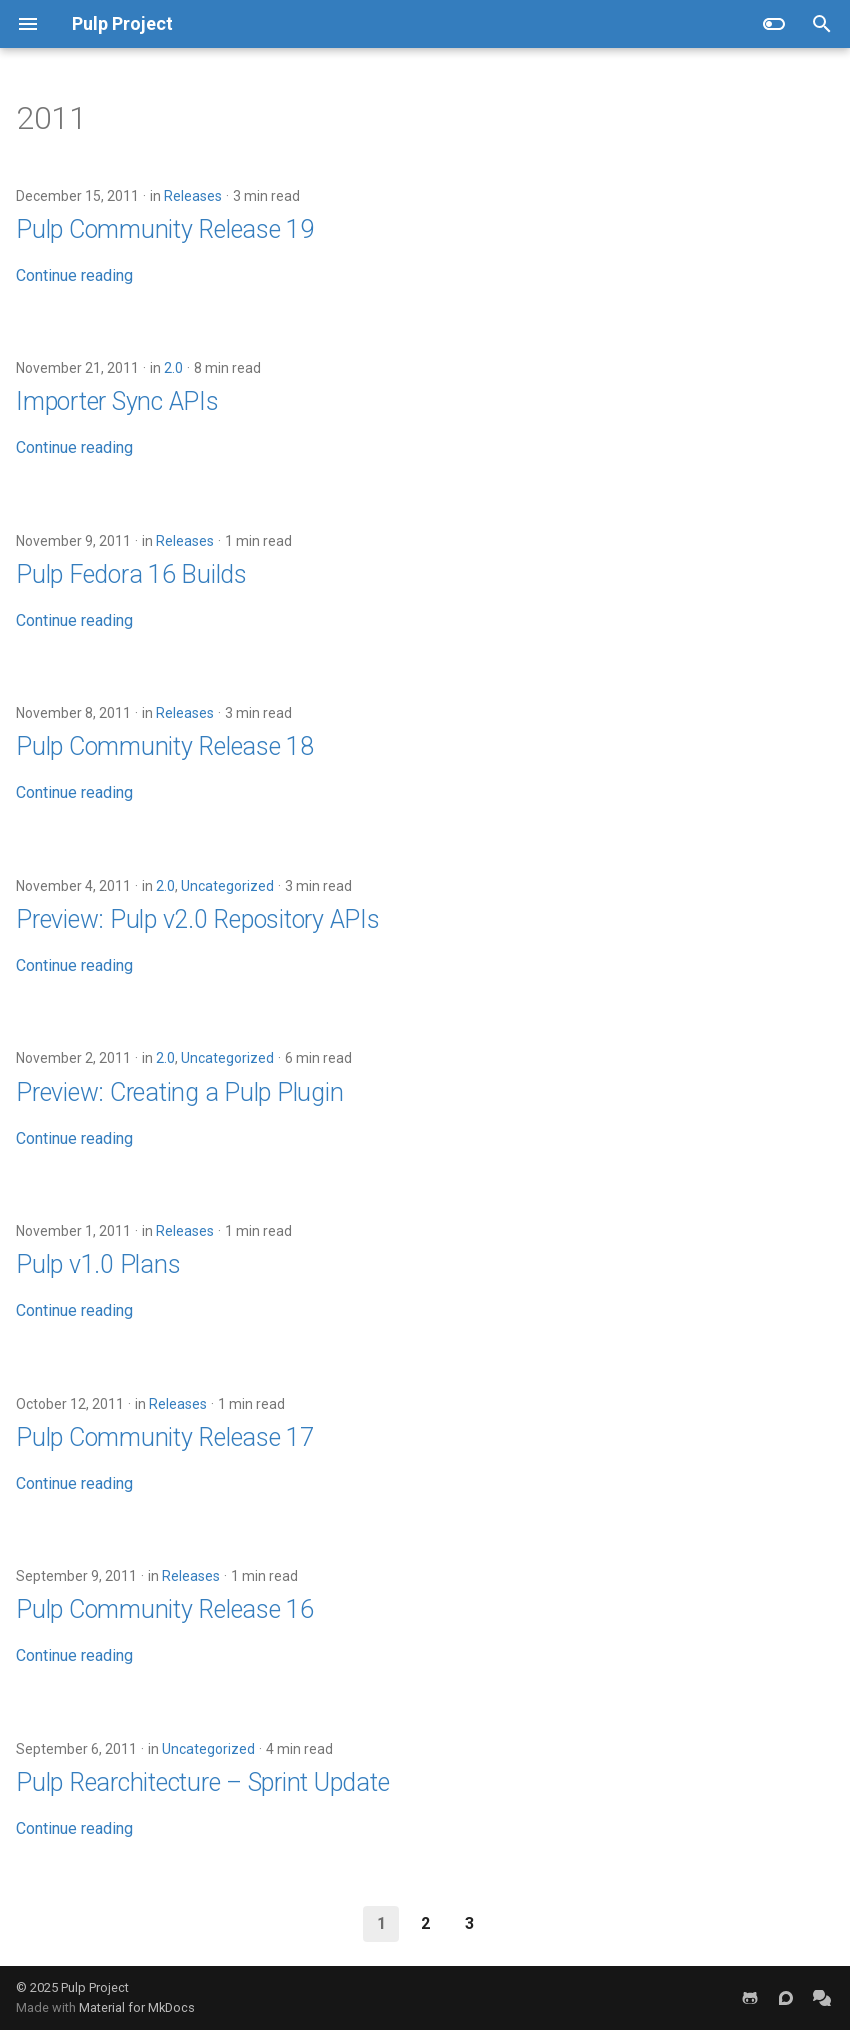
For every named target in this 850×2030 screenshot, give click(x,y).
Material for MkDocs (137, 2007)
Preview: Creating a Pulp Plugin (179, 1092)
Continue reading (74, 275)
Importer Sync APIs (117, 401)
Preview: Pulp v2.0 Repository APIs (198, 919)
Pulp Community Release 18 (165, 746)
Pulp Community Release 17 (165, 1437)
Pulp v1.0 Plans (98, 1264)
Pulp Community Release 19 (165, 229)
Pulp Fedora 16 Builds (131, 574)
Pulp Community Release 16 (165, 1609)
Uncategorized (227, 886)
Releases (193, 196)
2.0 (173, 368)
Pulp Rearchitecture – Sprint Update (202, 1782)
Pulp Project (95, 1987)
